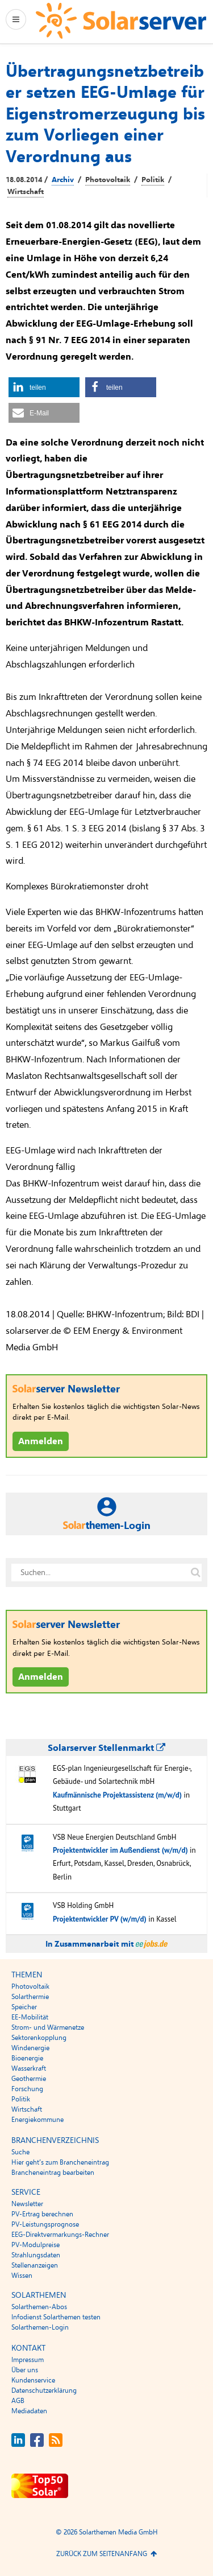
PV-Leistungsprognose (45, 2224)
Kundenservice (33, 2380)
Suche (20, 2152)
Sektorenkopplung (38, 2037)
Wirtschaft (25, 192)
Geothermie (28, 2078)
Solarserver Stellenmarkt (106, 1748)
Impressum (27, 2359)
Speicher (24, 2007)
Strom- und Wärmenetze (47, 2027)
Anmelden (40, 1441)
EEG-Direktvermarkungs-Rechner (60, 2234)
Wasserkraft (28, 2068)
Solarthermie (30, 1996)
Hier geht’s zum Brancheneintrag (60, 2162)
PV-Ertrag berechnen (42, 2214)
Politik (152, 180)
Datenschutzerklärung (44, 2390)
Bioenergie (27, 2058)
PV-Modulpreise (35, 2244)
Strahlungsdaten (35, 2255)
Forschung (27, 2088)
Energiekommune (37, 2119)
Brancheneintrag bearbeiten (52, 2172)
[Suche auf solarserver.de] (195, 1572)
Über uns (24, 2370)
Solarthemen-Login (40, 2327)
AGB (17, 2400)
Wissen (21, 2275)
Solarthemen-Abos (39, 2306)
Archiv (63, 180)
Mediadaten (29, 2411)
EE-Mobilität (29, 2017)
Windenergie (30, 2047)
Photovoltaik (107, 180)
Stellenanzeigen (34, 2265)
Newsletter (27, 2203)
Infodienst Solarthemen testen (56, 2317)
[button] (44, 387)
